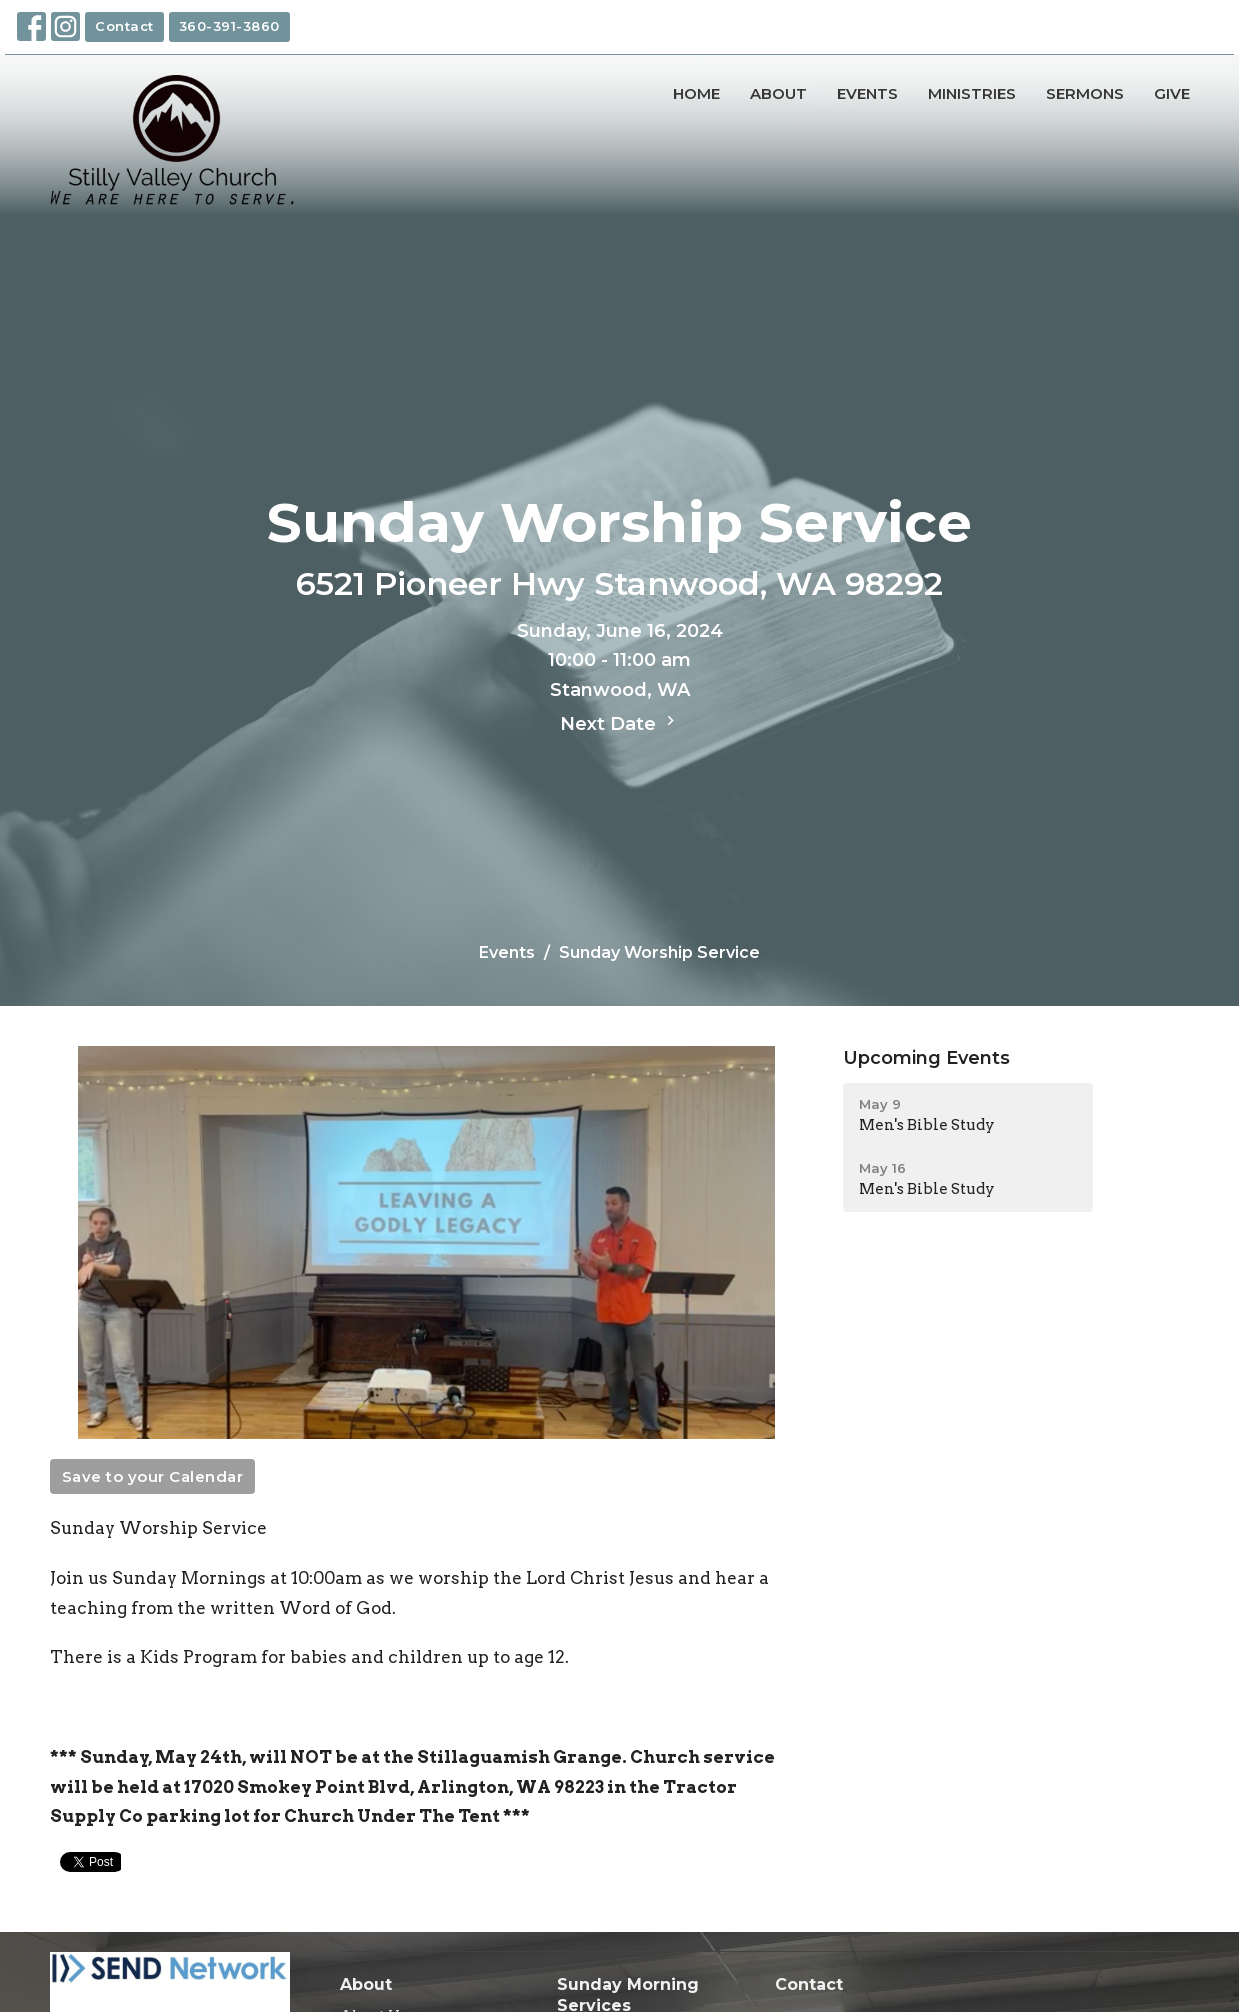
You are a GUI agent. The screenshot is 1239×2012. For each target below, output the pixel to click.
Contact (124, 26)
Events (867, 93)
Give (1172, 93)
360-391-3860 (229, 26)
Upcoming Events (926, 1058)
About (778, 93)
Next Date (620, 723)
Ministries (972, 93)
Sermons (1085, 93)
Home (696, 93)
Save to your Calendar (153, 1476)
